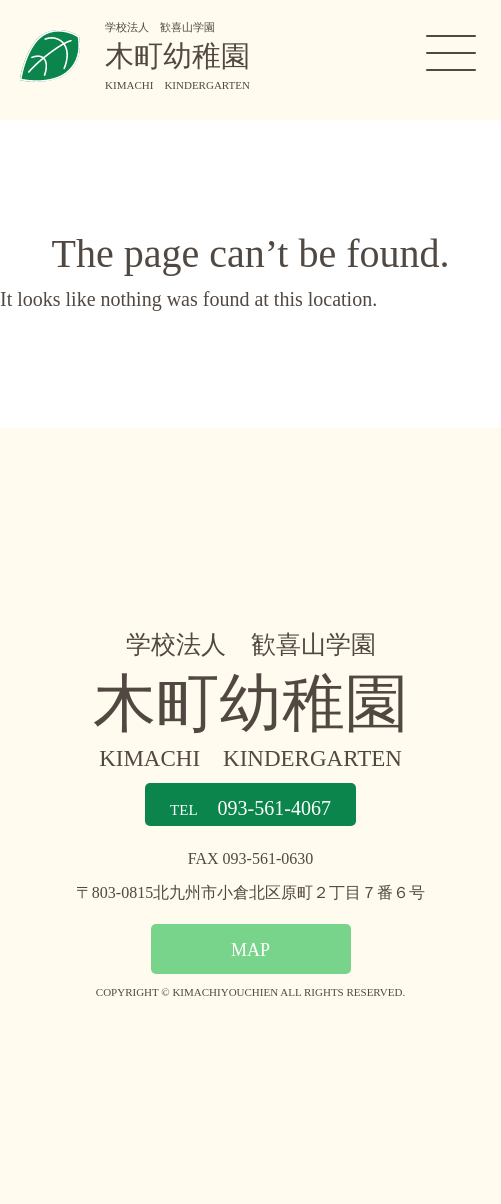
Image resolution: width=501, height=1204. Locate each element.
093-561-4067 (250, 807)
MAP (250, 949)
